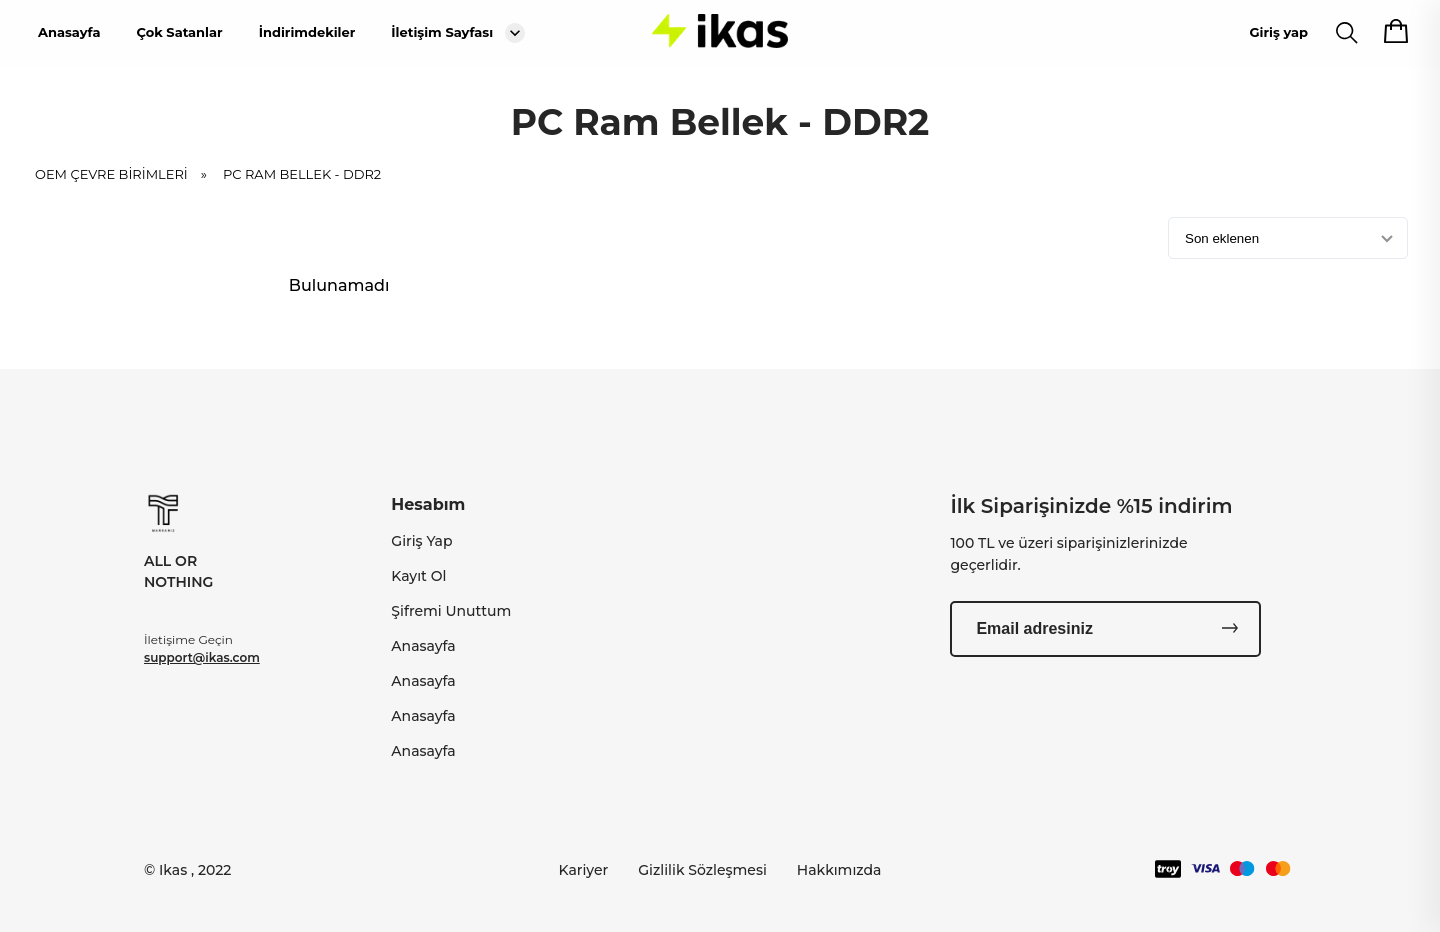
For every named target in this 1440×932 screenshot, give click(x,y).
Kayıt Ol (418, 576)
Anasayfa (69, 32)
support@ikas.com (202, 657)
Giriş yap (1279, 32)
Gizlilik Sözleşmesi (702, 870)
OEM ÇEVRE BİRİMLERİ (127, 174)
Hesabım (428, 504)
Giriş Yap (421, 541)
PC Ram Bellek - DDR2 (302, 174)
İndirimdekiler (307, 32)
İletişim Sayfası (442, 32)
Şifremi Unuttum (451, 611)
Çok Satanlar (179, 32)
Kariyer (584, 870)
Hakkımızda (839, 870)
